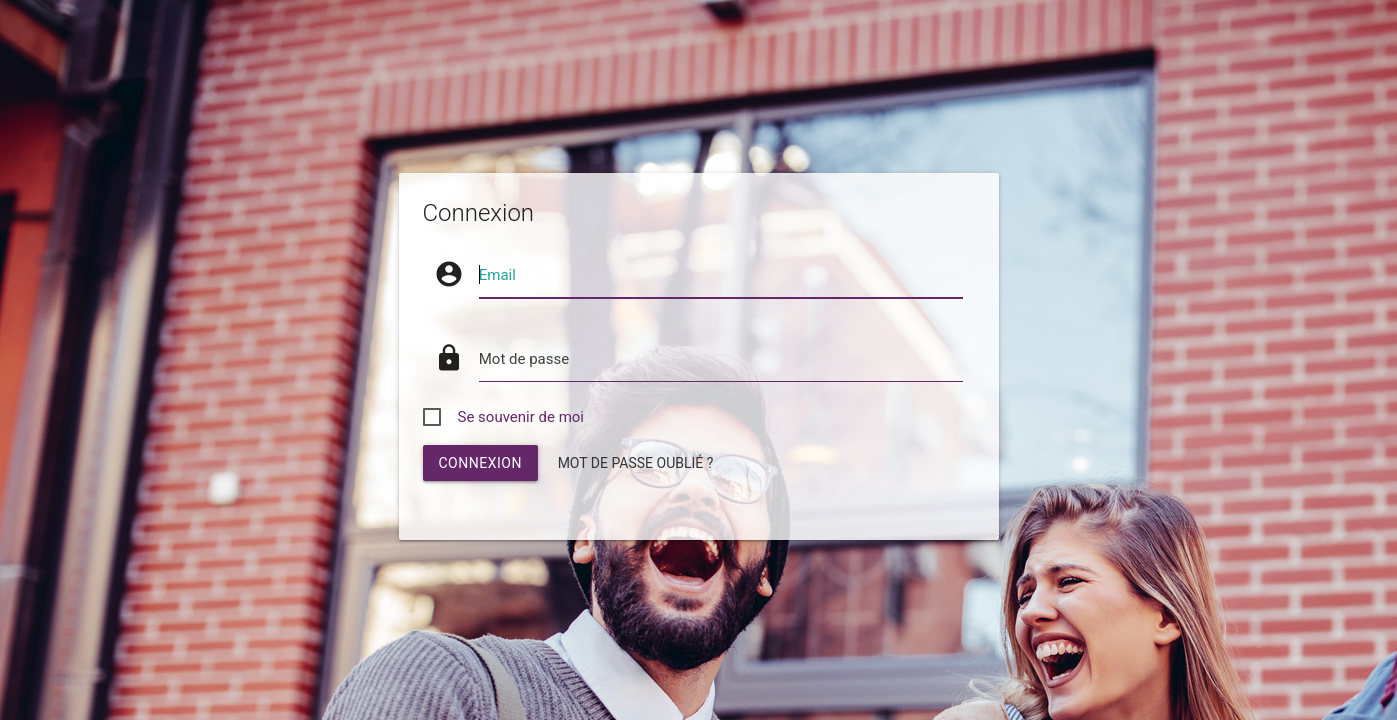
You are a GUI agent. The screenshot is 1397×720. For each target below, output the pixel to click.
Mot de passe (524, 359)
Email (497, 275)
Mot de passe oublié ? (636, 463)
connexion (480, 463)
